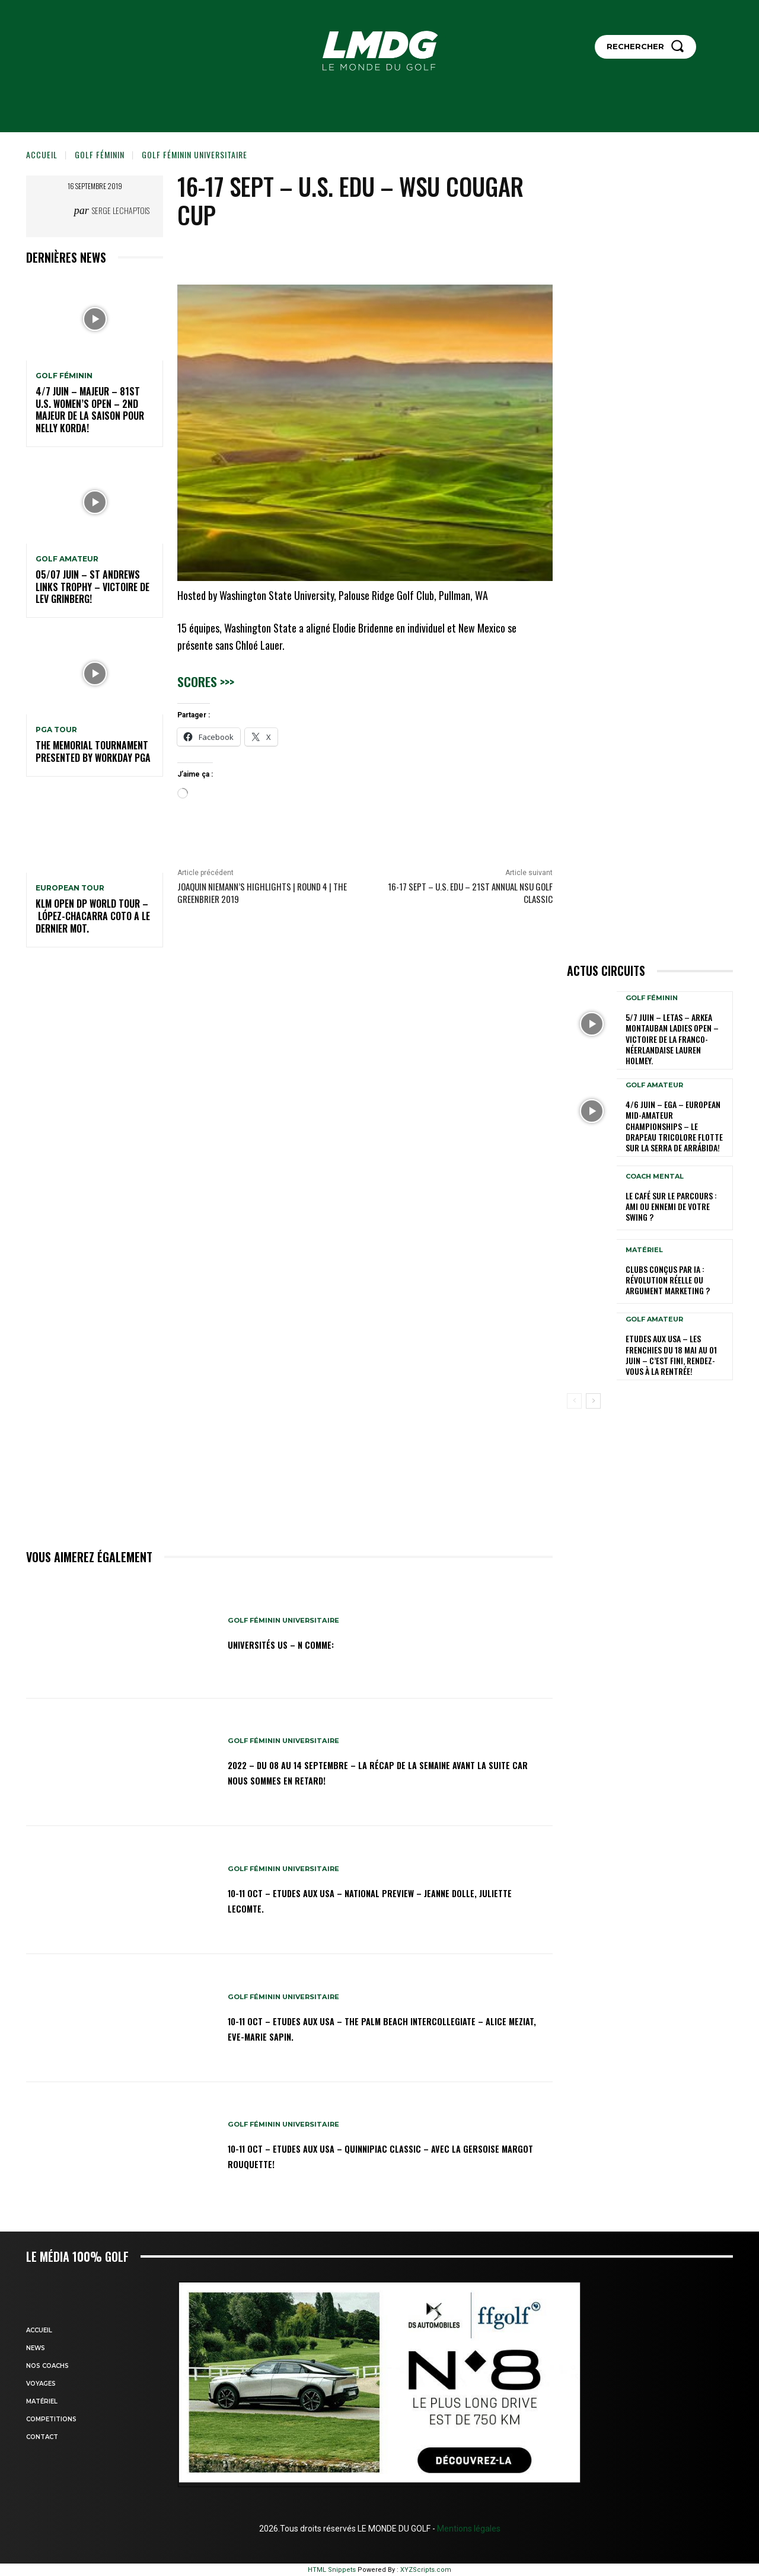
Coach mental (655, 1176)
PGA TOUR (56, 729)
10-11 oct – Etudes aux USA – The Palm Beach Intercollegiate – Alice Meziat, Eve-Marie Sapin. (387, 2027)
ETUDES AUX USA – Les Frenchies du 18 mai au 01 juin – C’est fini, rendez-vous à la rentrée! (671, 1354)
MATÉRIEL (644, 1250)
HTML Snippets (332, 2570)
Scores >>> (205, 681)
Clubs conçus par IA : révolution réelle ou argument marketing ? (668, 1280)
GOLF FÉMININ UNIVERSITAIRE (194, 154)
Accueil (42, 154)
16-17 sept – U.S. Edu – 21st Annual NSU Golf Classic (470, 892)
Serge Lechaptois (120, 210)
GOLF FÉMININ (100, 154)
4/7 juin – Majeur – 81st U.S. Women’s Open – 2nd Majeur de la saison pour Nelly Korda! (90, 409)
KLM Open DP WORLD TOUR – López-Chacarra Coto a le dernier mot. (93, 916)
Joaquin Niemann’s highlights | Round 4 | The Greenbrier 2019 (262, 892)
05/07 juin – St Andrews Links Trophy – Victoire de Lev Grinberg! (92, 587)
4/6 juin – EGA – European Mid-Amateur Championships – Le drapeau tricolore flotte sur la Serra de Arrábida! (674, 1126)
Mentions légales (467, 2528)
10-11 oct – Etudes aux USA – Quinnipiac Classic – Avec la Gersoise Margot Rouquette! (378, 2155)
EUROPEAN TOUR (70, 888)
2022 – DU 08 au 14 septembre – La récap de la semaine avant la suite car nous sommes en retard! (373, 1771)
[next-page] (593, 1401)
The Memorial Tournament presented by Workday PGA (93, 751)
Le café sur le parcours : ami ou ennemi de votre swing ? (671, 1206)
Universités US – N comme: (295, 1644)
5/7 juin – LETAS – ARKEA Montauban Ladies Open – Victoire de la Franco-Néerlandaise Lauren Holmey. (672, 1039)
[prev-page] (574, 1401)
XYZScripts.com (425, 2570)
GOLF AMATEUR (67, 559)
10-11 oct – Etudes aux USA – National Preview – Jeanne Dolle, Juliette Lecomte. (373, 1899)
